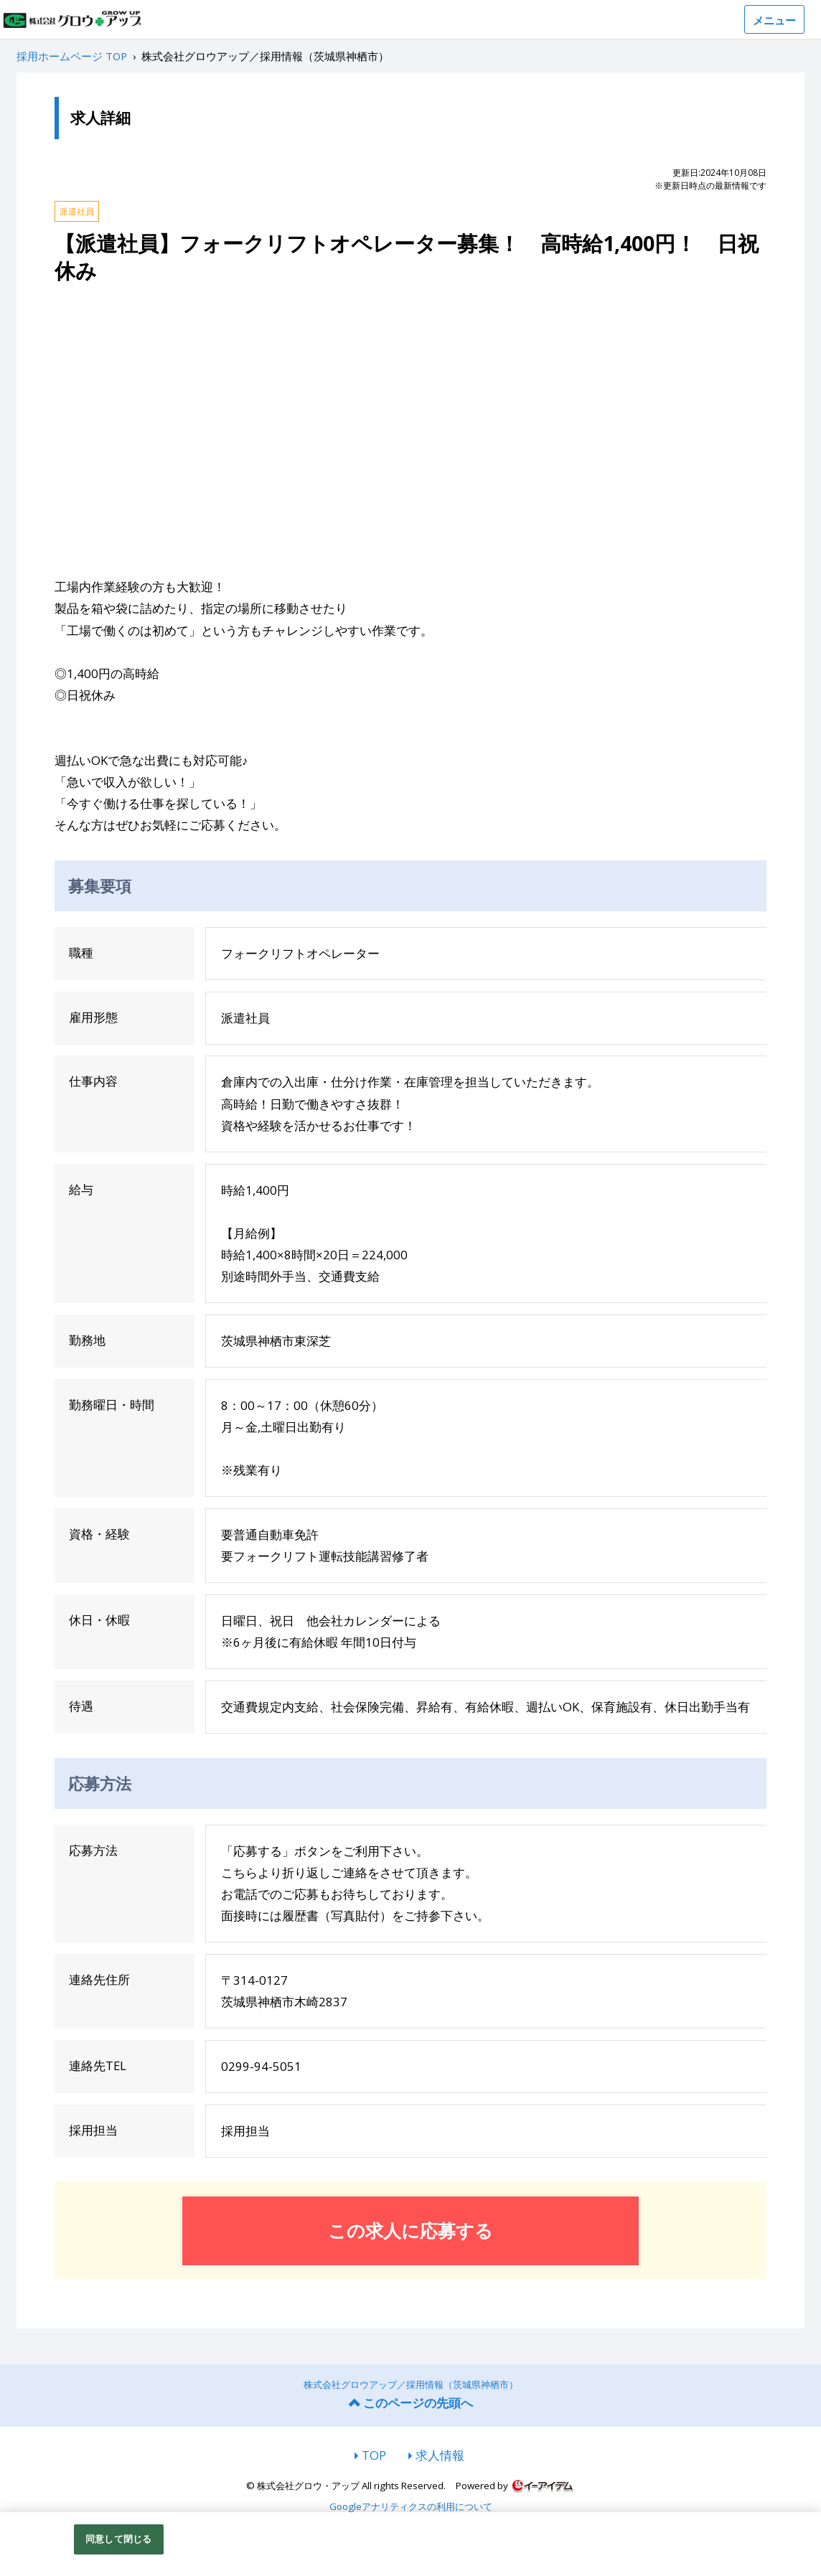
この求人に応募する (410, 2230)
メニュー (774, 20)
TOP (374, 2455)
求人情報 (440, 2455)
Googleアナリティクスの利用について (410, 2507)
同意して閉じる (118, 2538)
